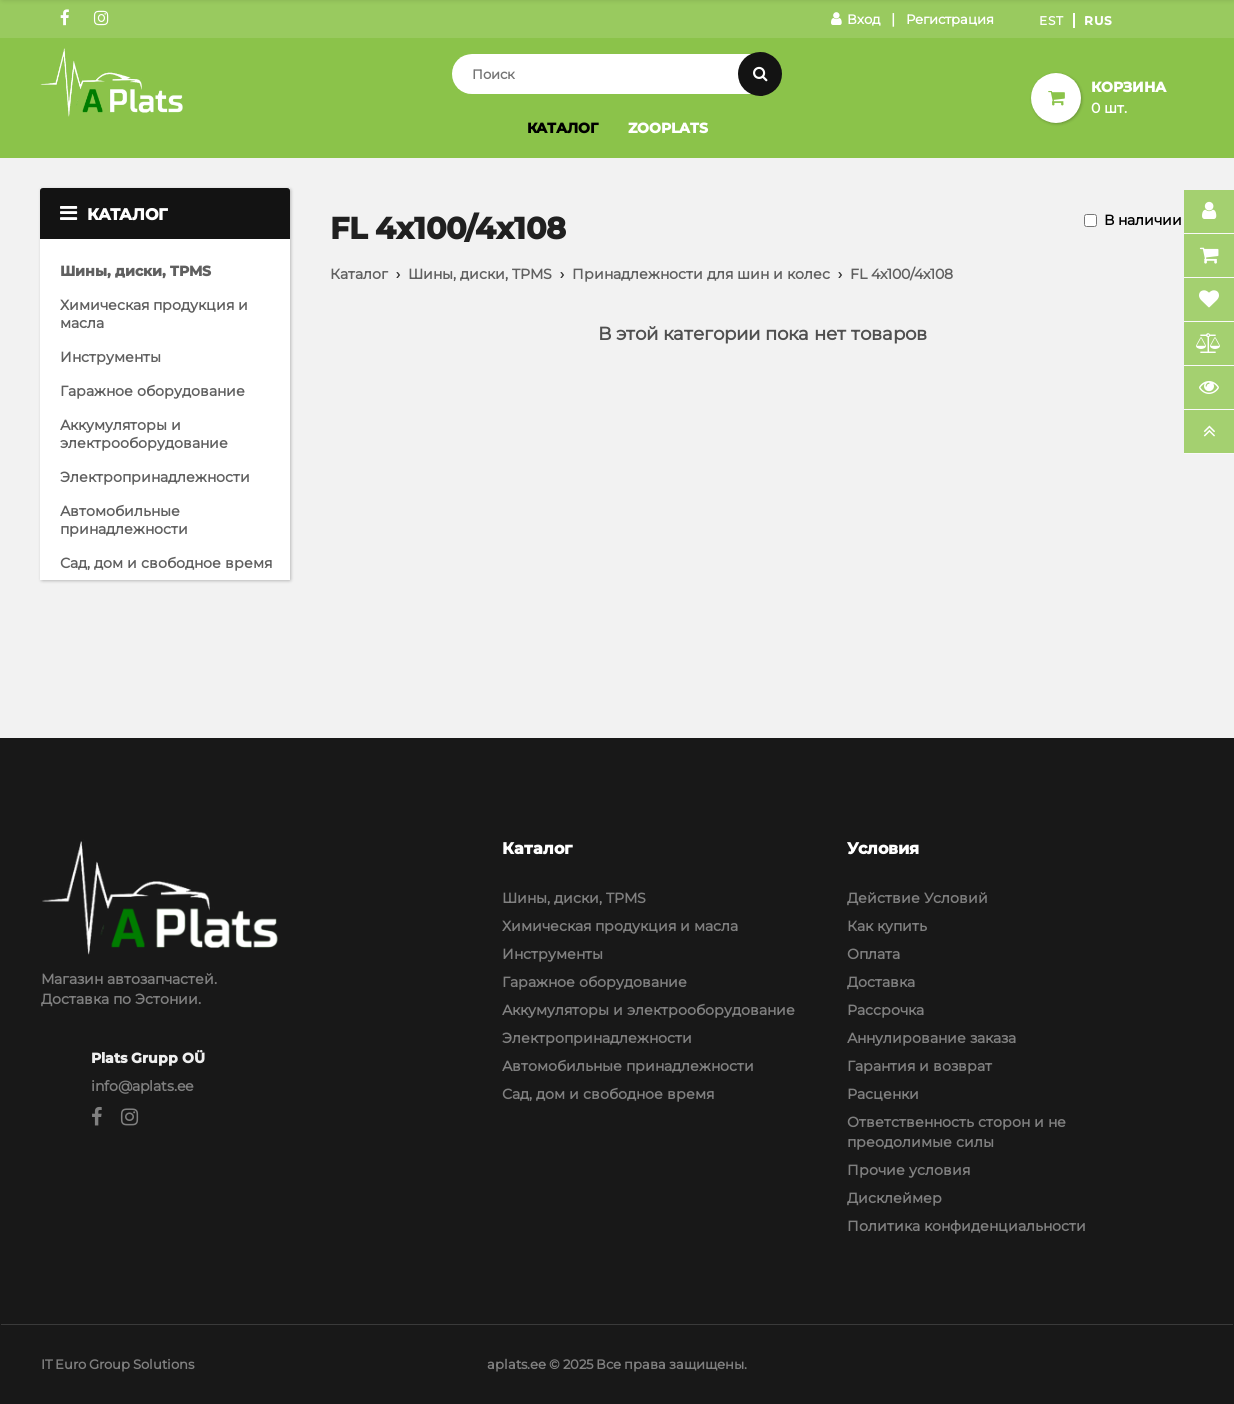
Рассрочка (885, 1010)
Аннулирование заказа (931, 1038)
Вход (855, 19)
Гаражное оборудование (152, 391)
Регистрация (950, 19)
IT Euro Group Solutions (117, 1364)
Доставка (881, 982)
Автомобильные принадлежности (124, 520)
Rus (1098, 20)
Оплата (873, 954)
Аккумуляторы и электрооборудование (144, 434)
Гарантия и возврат (919, 1066)
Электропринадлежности (155, 477)
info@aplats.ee (142, 1086)
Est (1051, 20)
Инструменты (110, 357)
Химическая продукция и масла (154, 314)
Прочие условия (908, 1170)
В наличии (1143, 220)
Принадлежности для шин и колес (701, 274)
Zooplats (668, 128)
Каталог (562, 128)
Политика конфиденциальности (966, 1226)
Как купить (887, 926)
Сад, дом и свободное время (166, 563)
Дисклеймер (894, 1198)
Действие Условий (917, 898)
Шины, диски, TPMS (135, 271)
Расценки (883, 1094)
